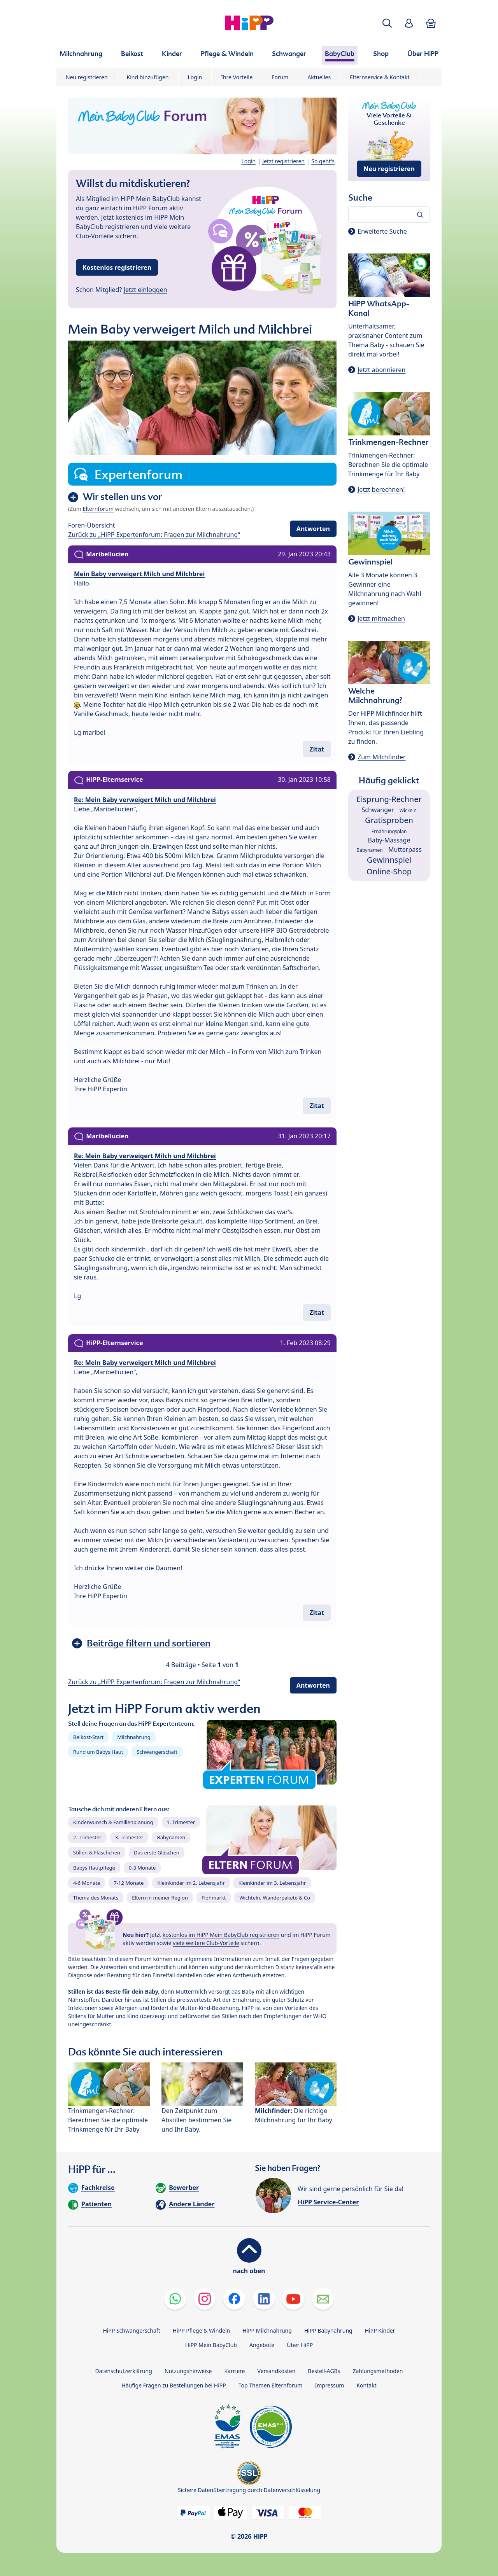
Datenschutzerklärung (123, 2371)
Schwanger (377, 810)
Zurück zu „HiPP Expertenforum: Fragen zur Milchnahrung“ (154, 534)
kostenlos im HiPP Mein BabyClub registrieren (221, 1934)
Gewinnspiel (389, 860)
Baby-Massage (389, 840)
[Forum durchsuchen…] (389, 214)
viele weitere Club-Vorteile (206, 1943)
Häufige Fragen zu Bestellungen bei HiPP (173, 2385)
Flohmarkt (214, 1897)
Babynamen (171, 1837)
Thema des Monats (95, 1897)
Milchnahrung (134, 1737)
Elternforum (98, 508)
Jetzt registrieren (283, 161)
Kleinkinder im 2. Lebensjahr (191, 1882)
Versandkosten (276, 2371)
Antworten (313, 528)
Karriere (234, 2371)
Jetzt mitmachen (381, 618)
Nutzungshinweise (188, 2371)
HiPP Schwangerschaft (131, 2330)
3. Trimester (129, 1837)
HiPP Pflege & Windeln (201, 2330)
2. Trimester (87, 1837)
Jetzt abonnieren (381, 369)
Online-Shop (389, 871)
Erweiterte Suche (382, 231)
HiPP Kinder (380, 2330)
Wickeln (408, 810)
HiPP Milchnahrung (267, 2330)
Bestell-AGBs (324, 2371)
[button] (387, 23)
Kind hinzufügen (148, 77)
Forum (280, 77)
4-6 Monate (86, 1882)
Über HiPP (300, 2345)
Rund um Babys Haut (98, 1751)
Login (195, 77)
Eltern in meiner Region (160, 1897)
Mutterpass (405, 849)
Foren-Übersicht (91, 525)
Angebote (261, 2345)
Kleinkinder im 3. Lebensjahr (272, 1882)
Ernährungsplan (389, 831)
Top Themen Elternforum (270, 2385)
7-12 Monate (129, 1882)
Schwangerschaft (157, 1751)
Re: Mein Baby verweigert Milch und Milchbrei (145, 799)
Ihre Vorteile (237, 77)
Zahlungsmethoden (377, 2371)
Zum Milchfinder (382, 757)
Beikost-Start (88, 1737)
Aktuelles (319, 77)
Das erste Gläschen (156, 1852)
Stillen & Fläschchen (96, 1852)
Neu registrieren (87, 77)
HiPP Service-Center (328, 2202)
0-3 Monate (142, 1867)
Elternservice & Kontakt (379, 77)
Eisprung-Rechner (388, 799)
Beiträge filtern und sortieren (148, 1643)
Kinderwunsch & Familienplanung (113, 1822)
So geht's (323, 161)
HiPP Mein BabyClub (211, 2345)
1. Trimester (181, 1822)
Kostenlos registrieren (116, 267)
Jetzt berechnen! (381, 489)
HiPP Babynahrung (328, 2330)
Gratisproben (389, 820)
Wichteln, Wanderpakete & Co (274, 1897)
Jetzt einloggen (145, 289)
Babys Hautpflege (94, 1867)
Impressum (329, 2385)
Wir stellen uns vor (122, 497)
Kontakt (366, 2385)
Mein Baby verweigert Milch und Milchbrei (139, 574)
